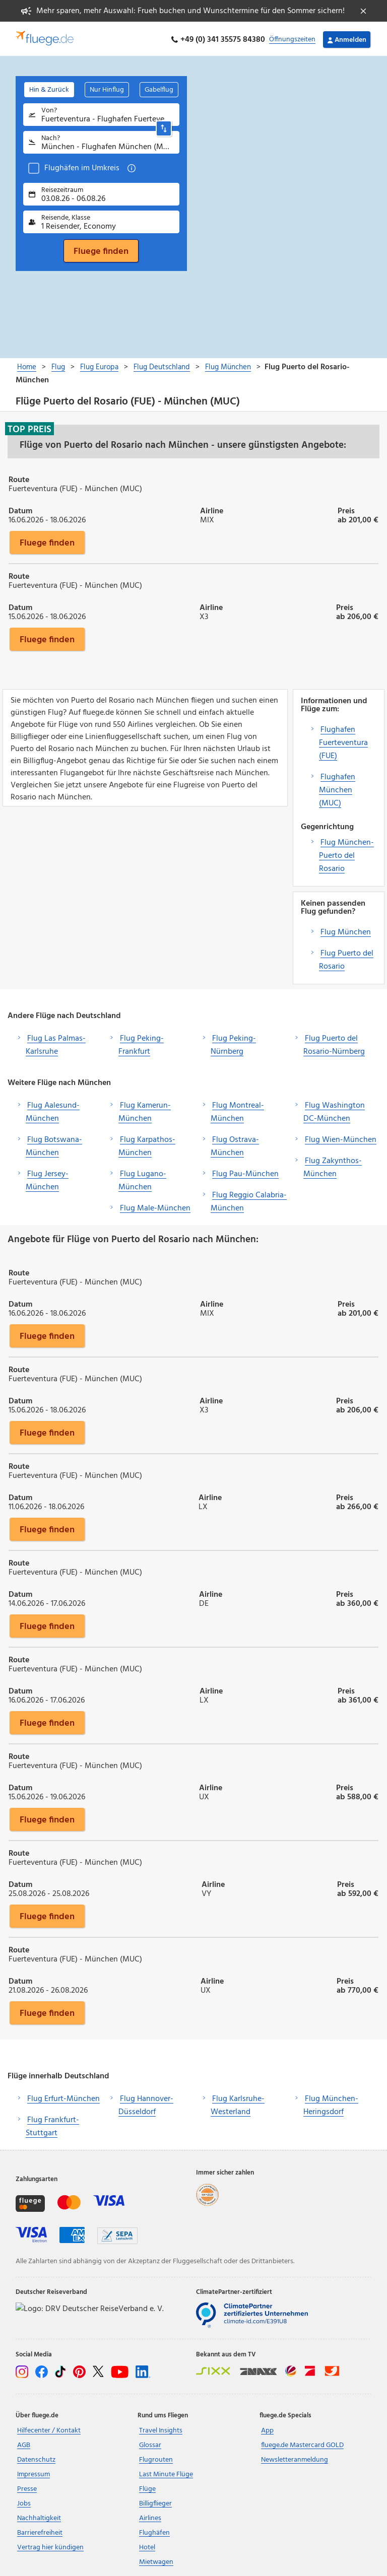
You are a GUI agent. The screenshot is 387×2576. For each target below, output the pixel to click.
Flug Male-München (155, 1206)
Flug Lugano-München (142, 1179)
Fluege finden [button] (47, 540)
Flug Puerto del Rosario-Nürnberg (334, 1043)
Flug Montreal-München (237, 1110)
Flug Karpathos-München (146, 1144)
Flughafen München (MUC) (337, 788)
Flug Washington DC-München (334, 1110)
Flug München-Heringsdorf (330, 2104)
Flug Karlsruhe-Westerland (238, 2104)
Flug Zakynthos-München (332, 1166)
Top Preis (29, 427)
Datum (20, 508)
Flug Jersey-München (47, 1179)
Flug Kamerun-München (144, 1110)
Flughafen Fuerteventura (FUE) (343, 741)
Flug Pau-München (245, 1172)
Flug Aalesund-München (53, 1110)
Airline (211, 508)
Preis (346, 508)
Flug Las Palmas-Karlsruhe (56, 1043)
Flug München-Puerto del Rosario (346, 853)
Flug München (345, 930)
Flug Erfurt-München (63, 2097)
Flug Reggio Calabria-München (249, 1200)
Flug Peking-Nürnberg (233, 1043)
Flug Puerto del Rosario (346, 958)
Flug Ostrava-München (235, 1144)
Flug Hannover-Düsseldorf (145, 2104)
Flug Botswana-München (54, 1144)
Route (19, 477)
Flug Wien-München (340, 1137)
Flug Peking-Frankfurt (141, 1043)
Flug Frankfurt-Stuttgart (52, 2125)
